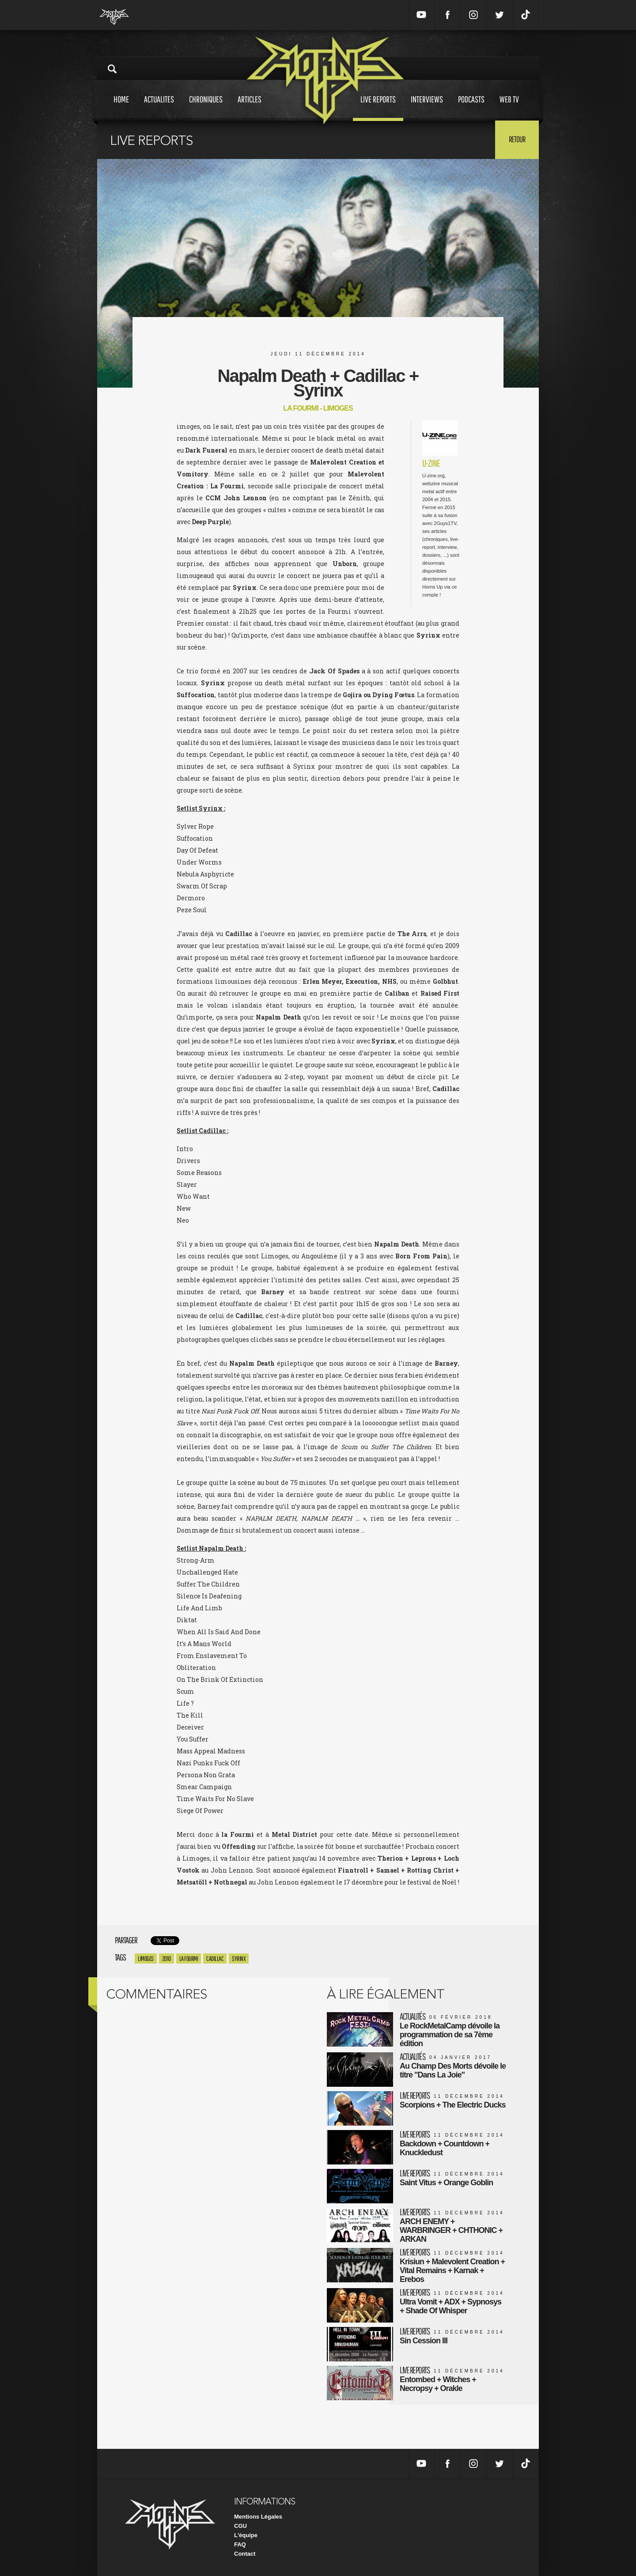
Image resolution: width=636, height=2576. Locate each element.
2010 (166, 1958)
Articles (249, 107)
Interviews (426, 107)
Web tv (509, 107)
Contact (244, 2553)
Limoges (146, 1958)
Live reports (378, 107)
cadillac (214, 1958)
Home (121, 107)
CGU (240, 2526)
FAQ (240, 2544)
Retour (517, 139)
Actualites (159, 107)
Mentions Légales (258, 2516)
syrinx (239, 1958)
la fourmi (188, 1958)
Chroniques (206, 107)
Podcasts (471, 107)
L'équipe (245, 2535)
